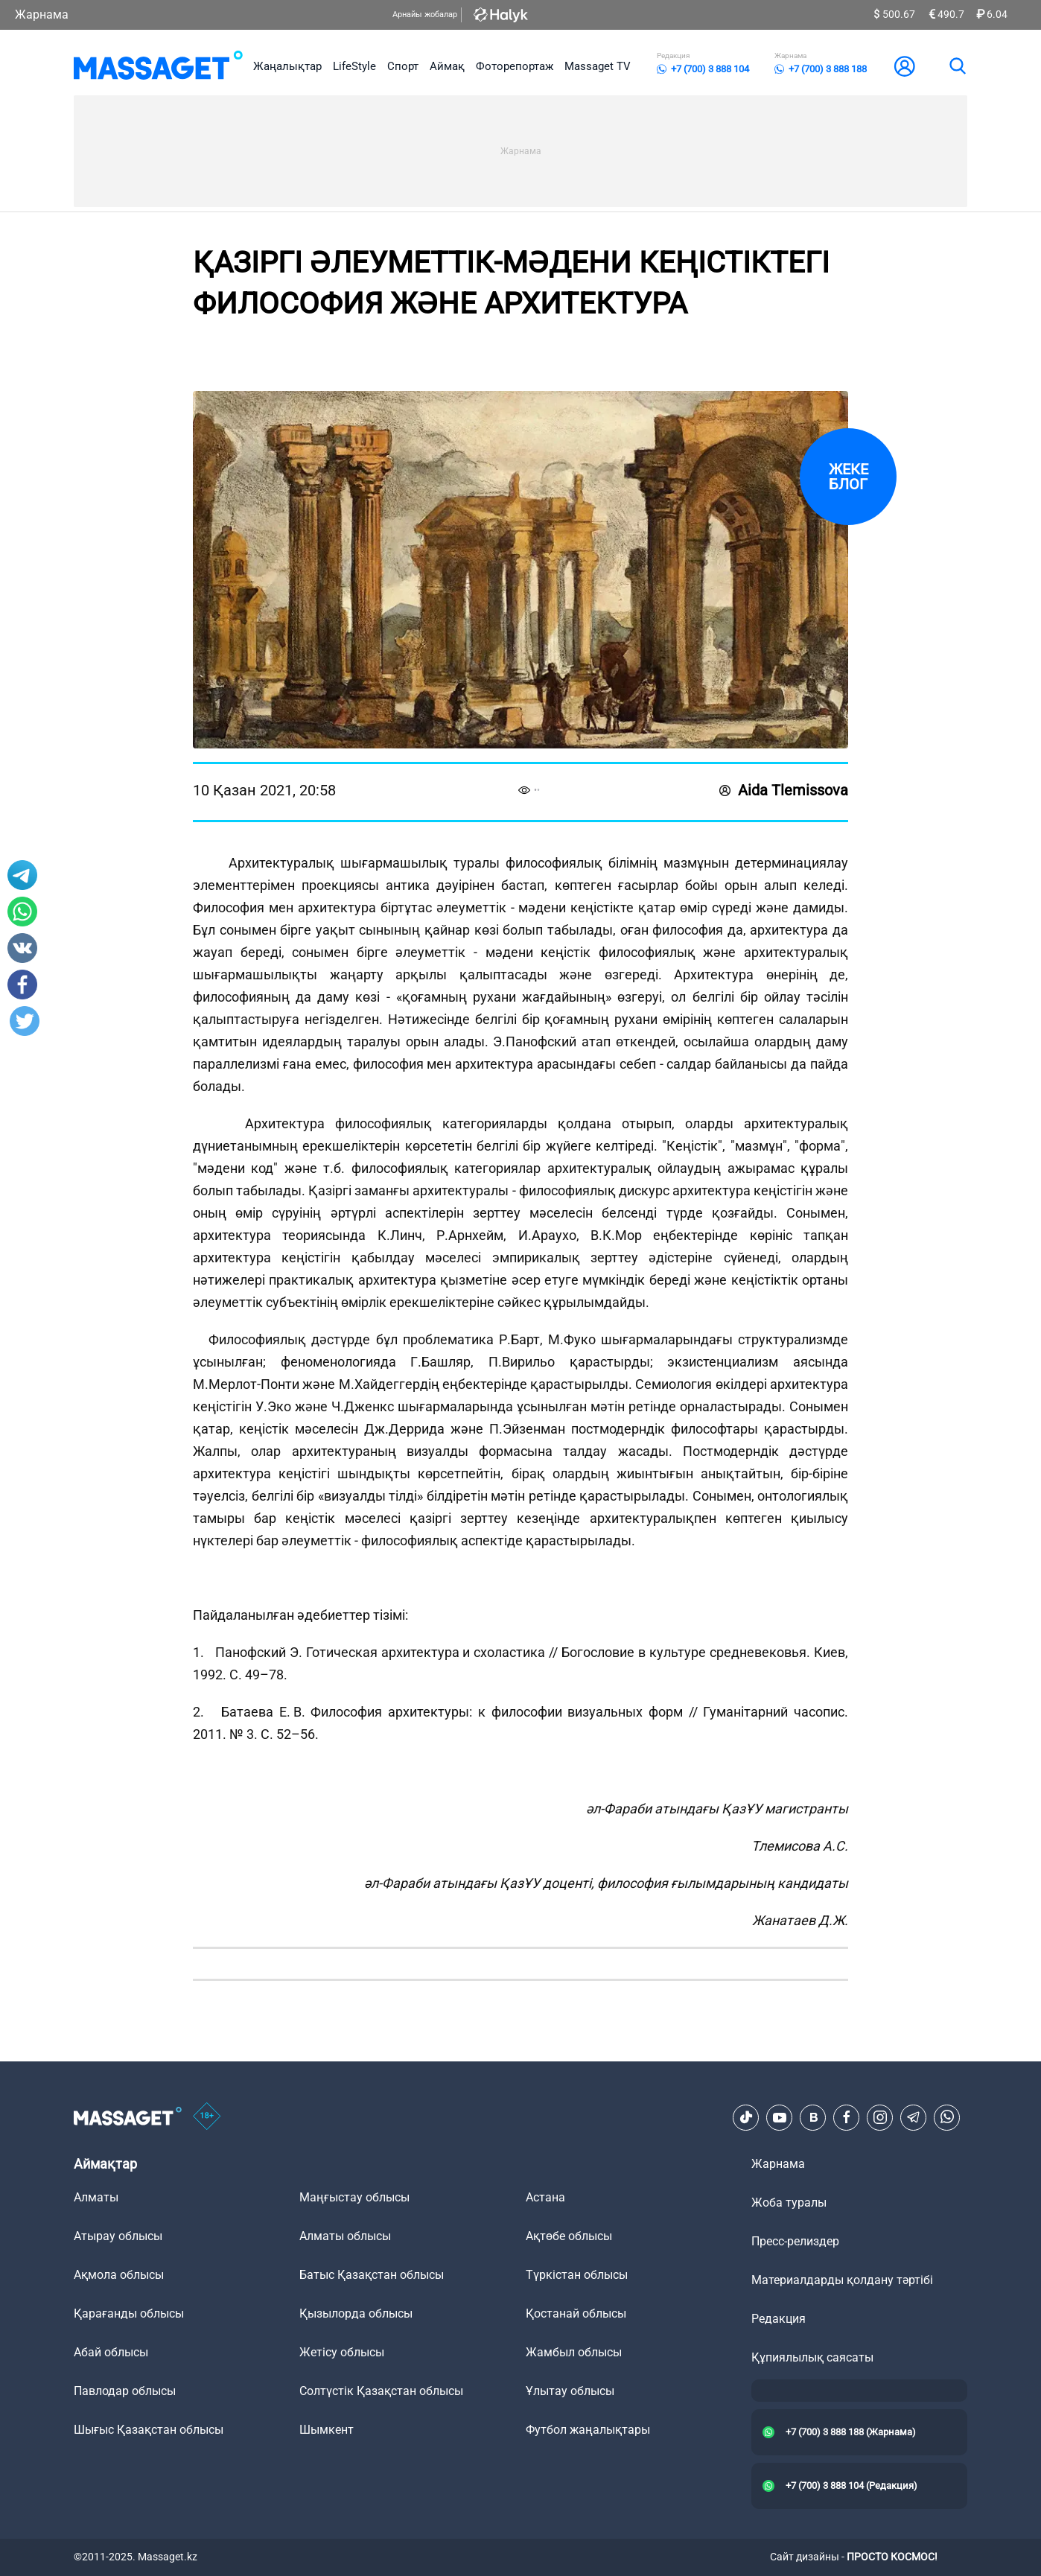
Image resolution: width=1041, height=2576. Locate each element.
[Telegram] (913, 2117)
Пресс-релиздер (795, 2241)
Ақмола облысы (119, 2275)
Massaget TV (597, 66)
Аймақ (447, 66)
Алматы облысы (345, 2236)
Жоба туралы (789, 2202)
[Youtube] (779, 2117)
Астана (545, 2197)
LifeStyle (354, 66)
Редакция (778, 2319)
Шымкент (326, 2430)
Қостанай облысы (576, 2313)
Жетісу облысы (341, 2352)
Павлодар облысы (125, 2391)
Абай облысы (111, 2352)
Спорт (402, 66)
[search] (957, 66)
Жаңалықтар (287, 66)
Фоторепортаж (514, 66)
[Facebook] (846, 2117)
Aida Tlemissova (783, 790)
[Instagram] (880, 2117)
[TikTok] (746, 2117)
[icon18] (207, 2117)
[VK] (813, 2117)
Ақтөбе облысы (569, 2236)
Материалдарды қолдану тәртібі (842, 2280)
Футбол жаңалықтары (588, 2430)
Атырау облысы (118, 2236)
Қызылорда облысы (356, 2313)
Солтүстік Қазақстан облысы (381, 2391)
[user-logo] (905, 66)
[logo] (158, 66)
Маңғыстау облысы (354, 2197)
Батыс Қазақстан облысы (371, 2275)
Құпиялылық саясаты (812, 2357)
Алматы (96, 2197)
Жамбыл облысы (574, 2352)
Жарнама (42, 14)
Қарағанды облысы (129, 2313)
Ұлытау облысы (570, 2391)
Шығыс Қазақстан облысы (148, 2430)
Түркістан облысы (577, 2275)
